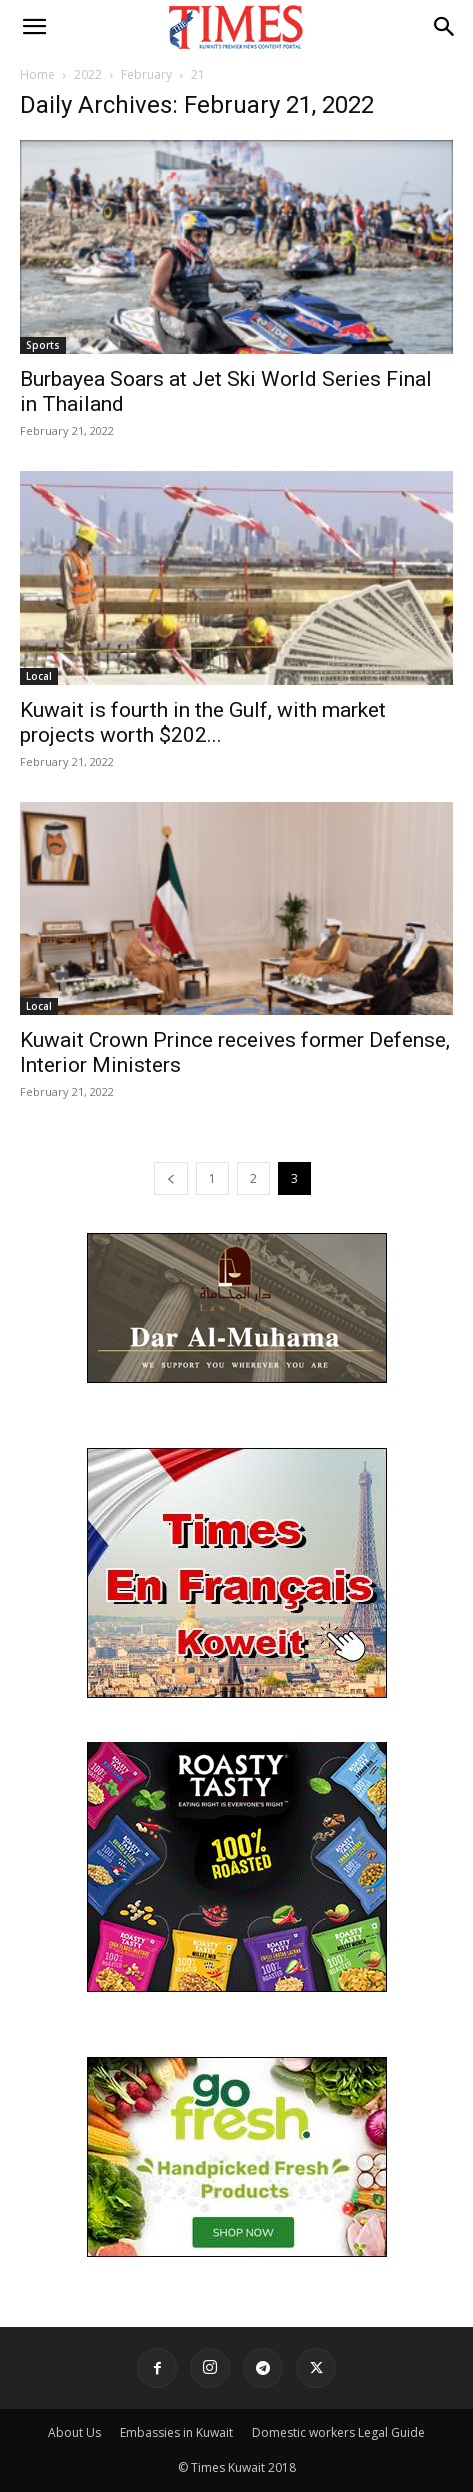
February (146, 74)
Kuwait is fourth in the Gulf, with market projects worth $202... (203, 722)
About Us (74, 2432)
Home (37, 74)
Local (39, 676)
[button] (34, 27)
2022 (88, 74)
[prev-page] (171, 1178)
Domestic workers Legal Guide (338, 2432)
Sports (43, 345)
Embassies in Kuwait (176, 2432)
